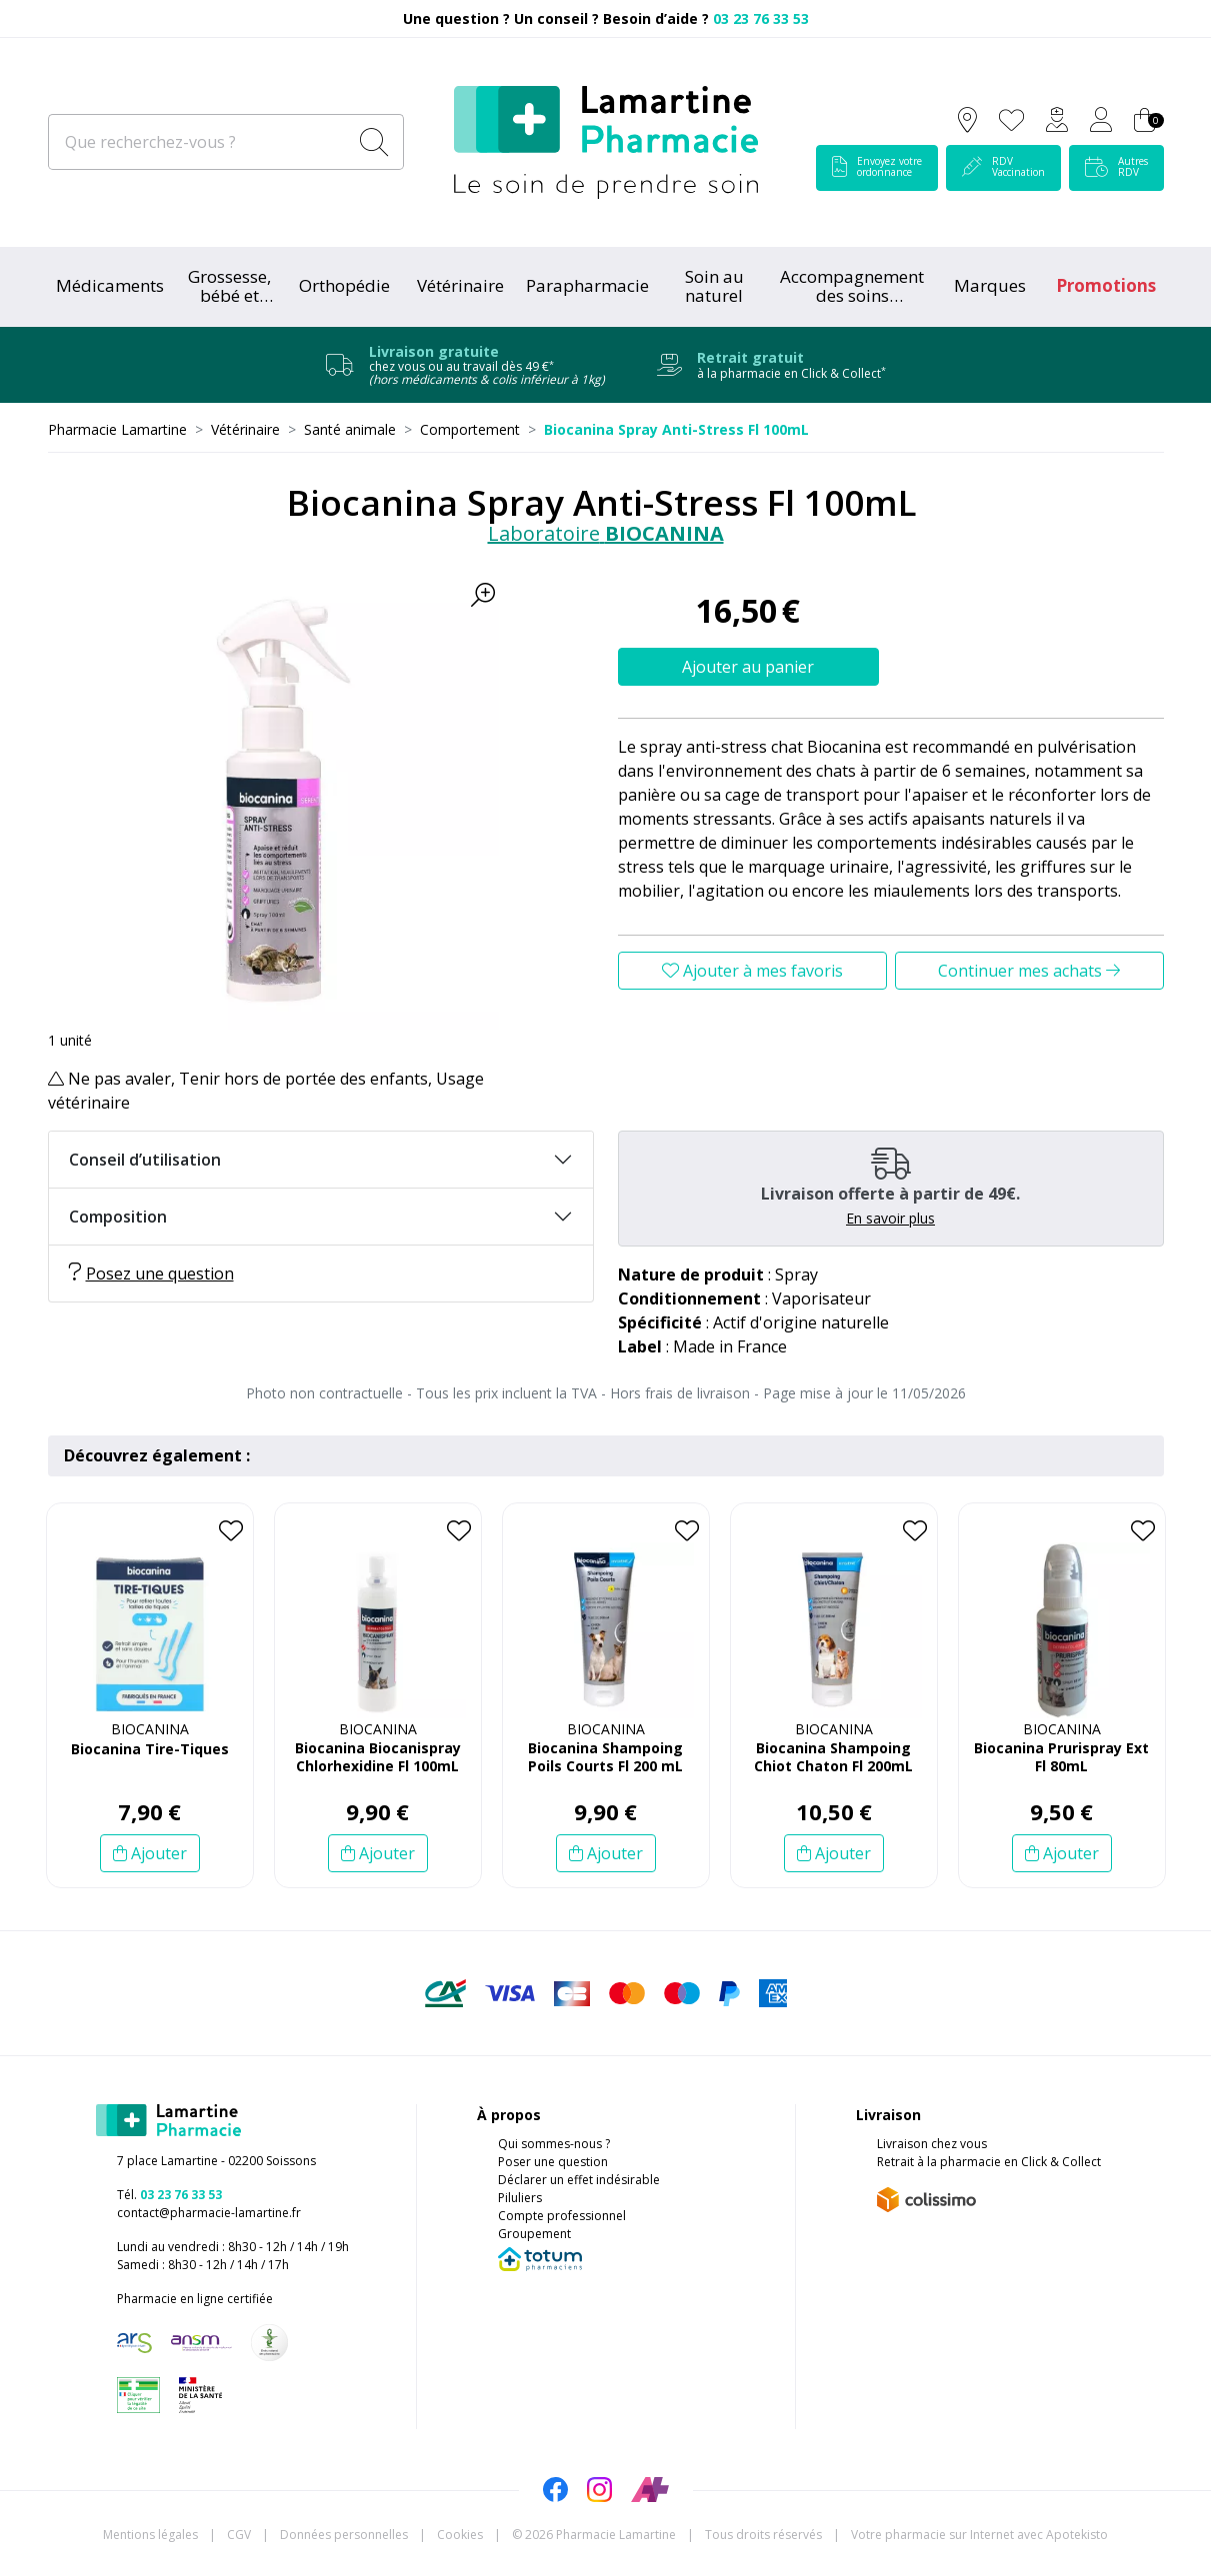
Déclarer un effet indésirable (579, 2179)
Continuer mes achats (1029, 971)
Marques (990, 285)
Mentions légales (150, 2534)
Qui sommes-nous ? (554, 2143)
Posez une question (151, 1274)
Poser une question (553, 2161)
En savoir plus (890, 1218)
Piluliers (520, 2197)
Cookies (460, 2534)
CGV (239, 2534)
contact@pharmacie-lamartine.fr (209, 2212)
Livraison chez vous (932, 2143)
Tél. (169, 2194)
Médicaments (110, 285)
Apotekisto (979, 2534)
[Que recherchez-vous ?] (199, 142)
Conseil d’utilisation (145, 1160)
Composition (118, 1217)
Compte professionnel (562, 2215)
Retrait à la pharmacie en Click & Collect (989, 2161)
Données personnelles (344, 2534)
